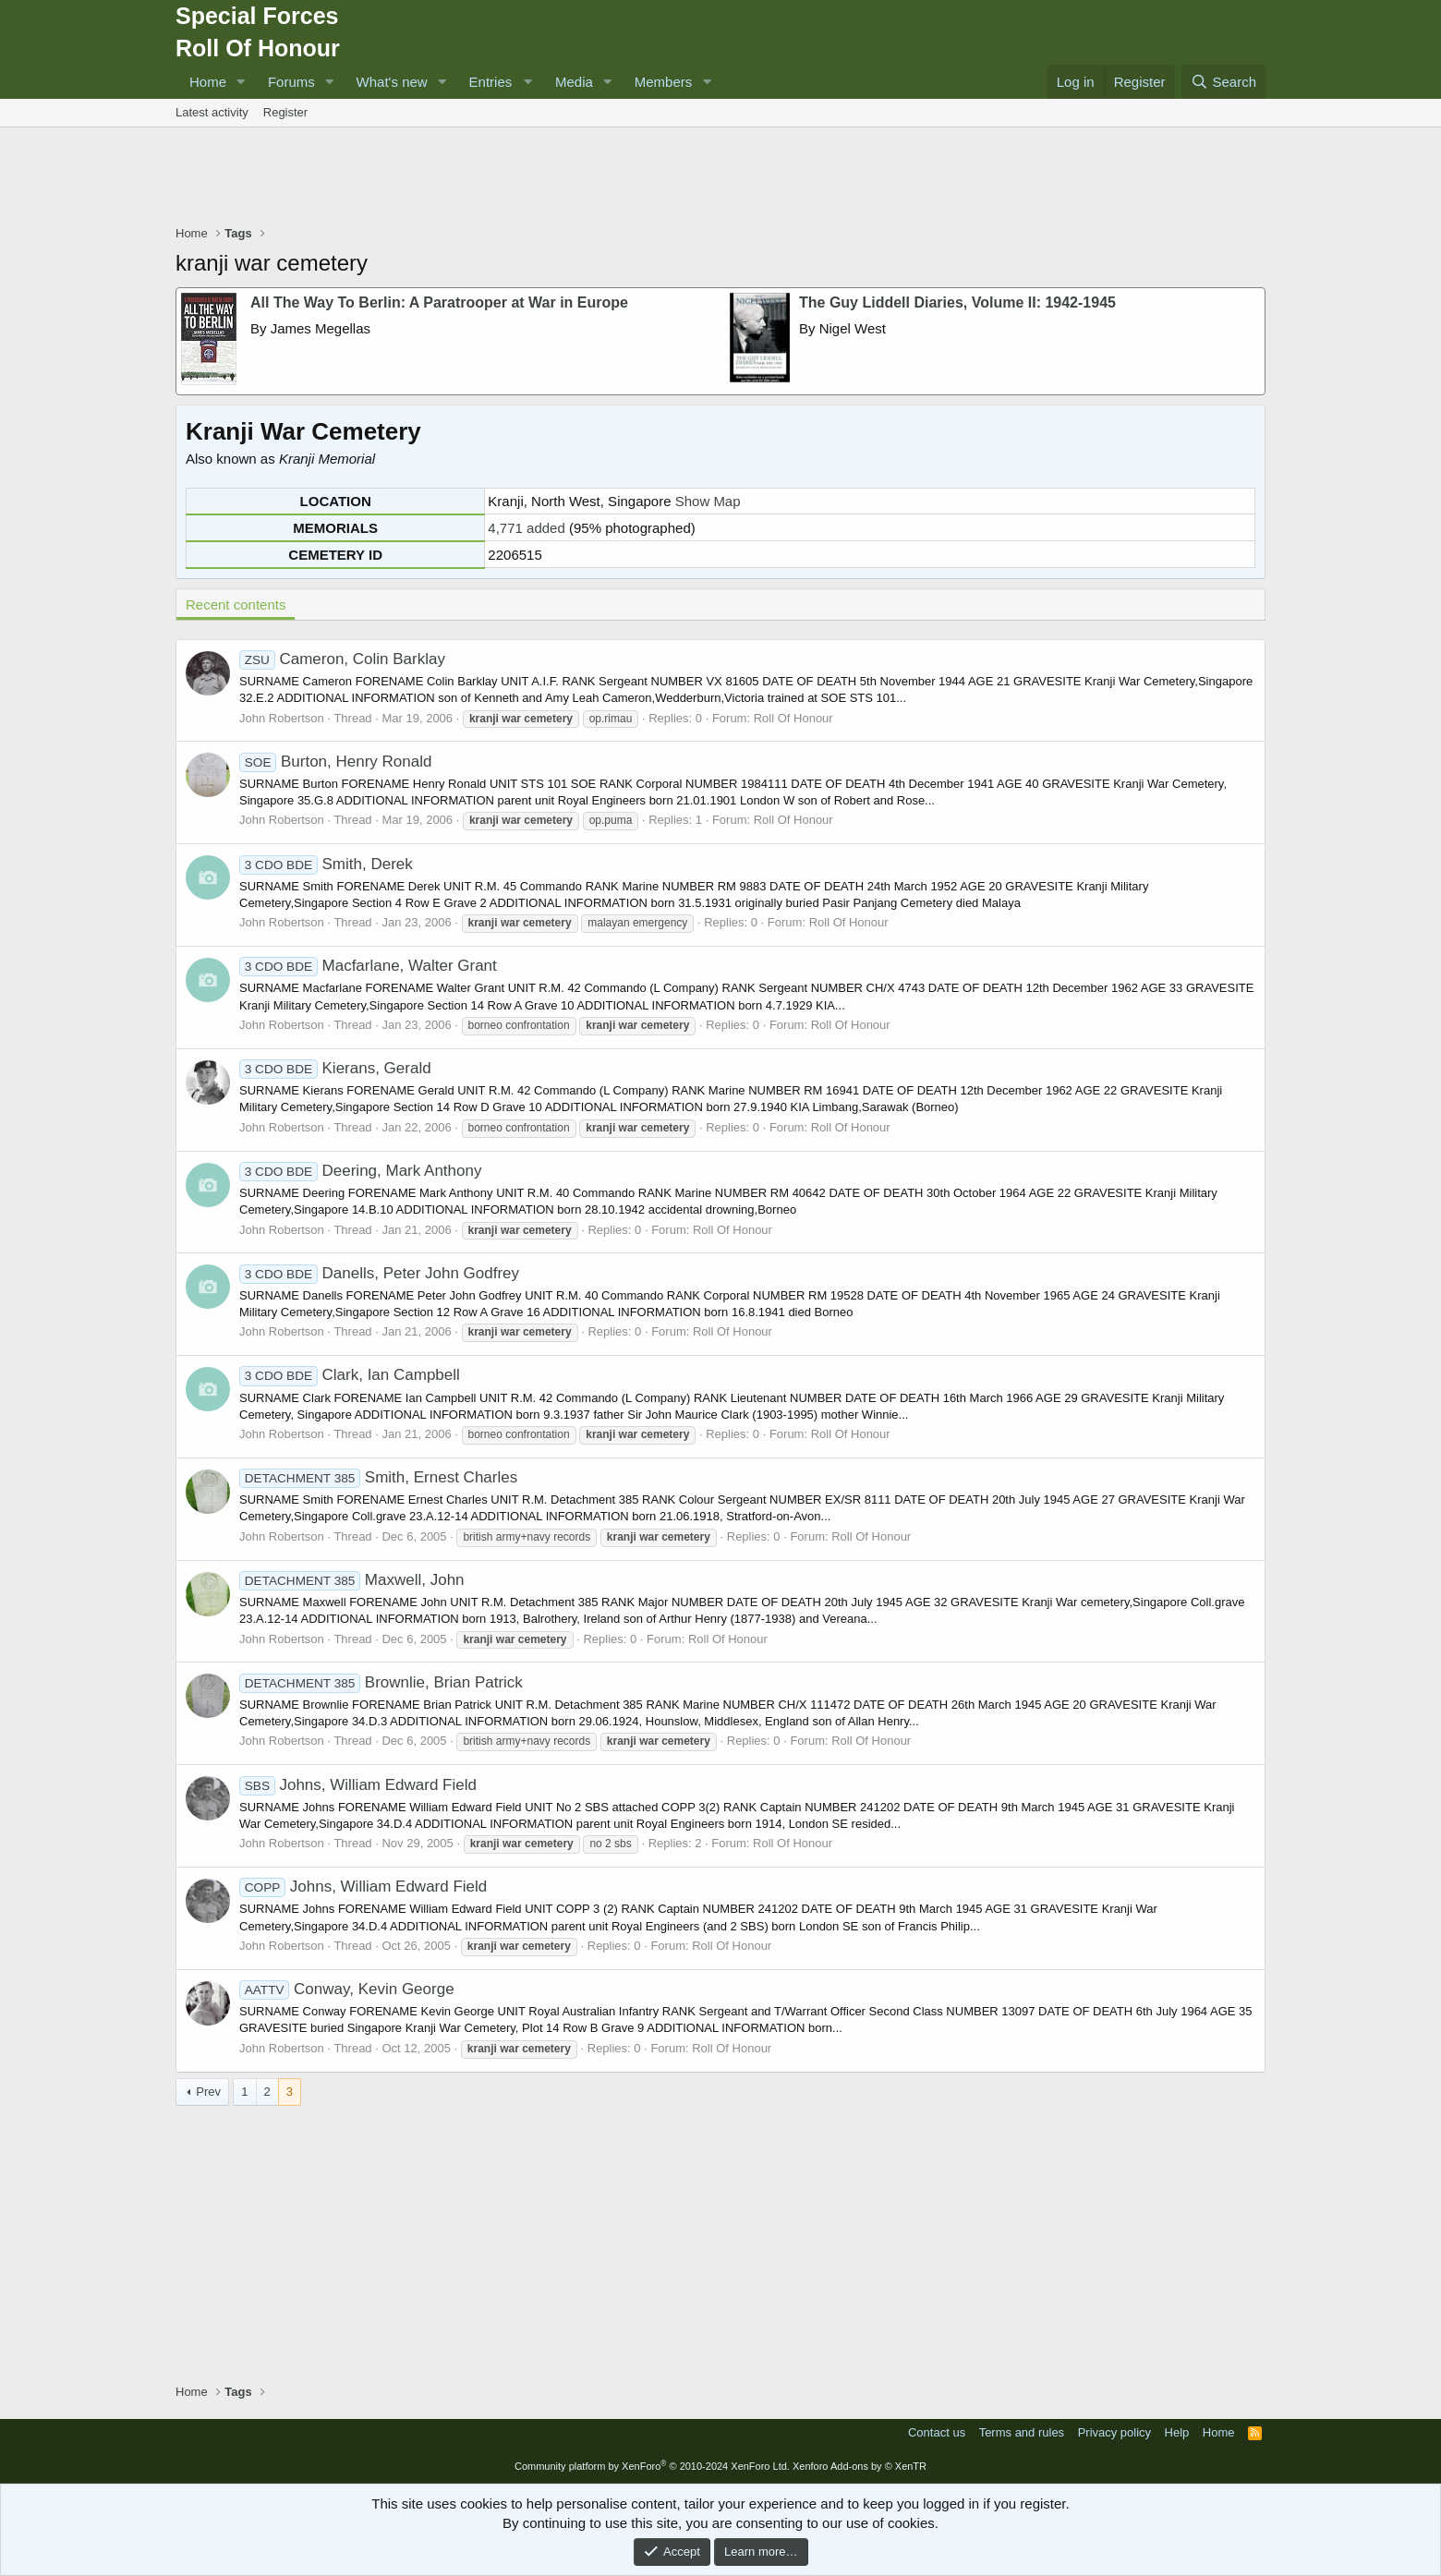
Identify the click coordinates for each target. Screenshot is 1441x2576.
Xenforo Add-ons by (859, 2466)
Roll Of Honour (793, 718)
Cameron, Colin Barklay (342, 659)
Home (207, 82)
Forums (291, 82)
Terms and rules (1021, 2432)
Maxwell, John (352, 1580)
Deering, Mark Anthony (360, 1170)
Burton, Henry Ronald (335, 761)
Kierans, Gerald (335, 1068)
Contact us (936, 2432)
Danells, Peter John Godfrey (379, 1273)
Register (285, 112)
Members (664, 82)
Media (574, 82)
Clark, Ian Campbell (349, 1375)
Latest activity (212, 112)
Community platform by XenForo (652, 2466)
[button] (241, 82)
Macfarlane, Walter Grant (368, 965)
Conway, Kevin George (346, 1989)
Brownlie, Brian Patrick (381, 1682)
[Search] (1223, 82)
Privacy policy (1114, 2432)
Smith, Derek (326, 864)
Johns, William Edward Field (358, 1785)
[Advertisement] (720, 178)
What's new (392, 82)
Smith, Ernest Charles (378, 1477)
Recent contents (235, 604)
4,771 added (526, 528)
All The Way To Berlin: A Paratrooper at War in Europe (439, 302)
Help (1177, 2432)
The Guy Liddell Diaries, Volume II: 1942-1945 (957, 302)
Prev (208, 2091)
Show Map (708, 501)
